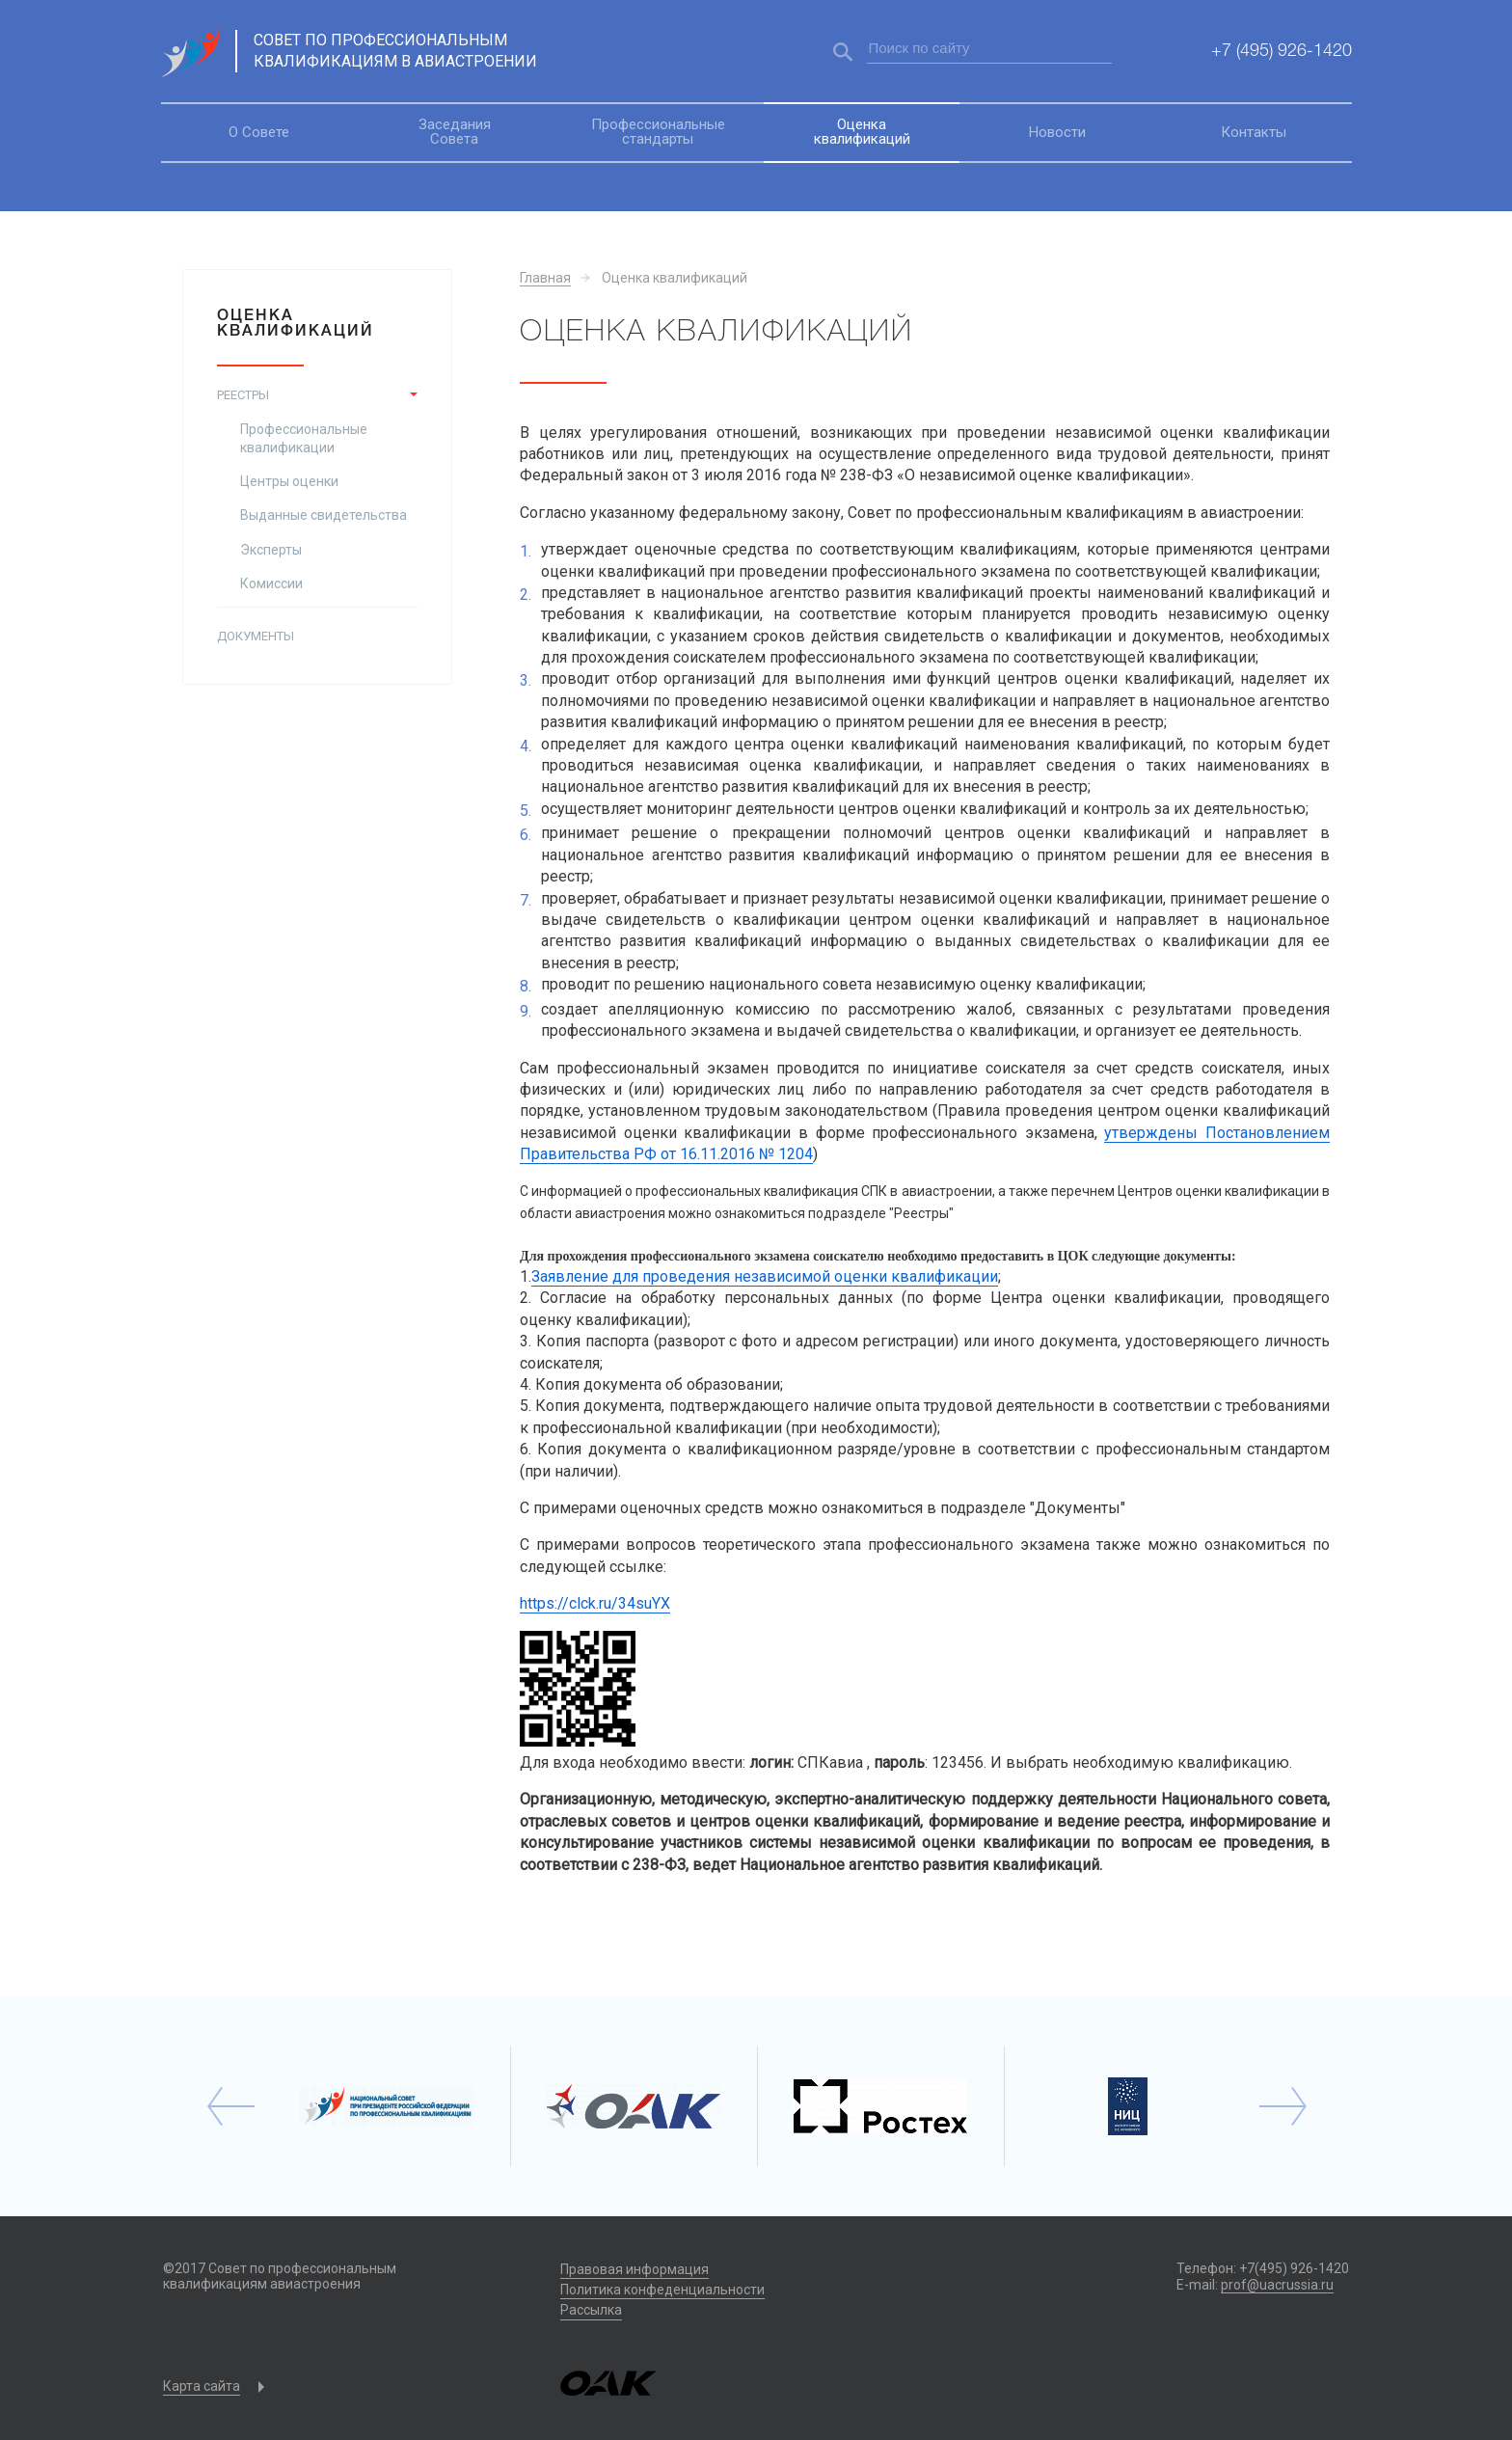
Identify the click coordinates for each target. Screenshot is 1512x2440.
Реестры (243, 395)
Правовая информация (634, 2269)
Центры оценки (289, 481)
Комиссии (271, 583)
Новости (1057, 132)
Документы (255, 636)
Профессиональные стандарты (658, 132)
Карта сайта (201, 2386)
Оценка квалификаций (862, 132)
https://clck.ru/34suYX (595, 1603)
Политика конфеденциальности (662, 2289)
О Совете (259, 132)
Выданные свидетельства (323, 515)
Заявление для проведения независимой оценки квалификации (764, 1276)
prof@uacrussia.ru (1277, 2284)
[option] (387, 2106)
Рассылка (591, 2310)
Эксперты (271, 549)
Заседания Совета (454, 132)
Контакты (1253, 132)
